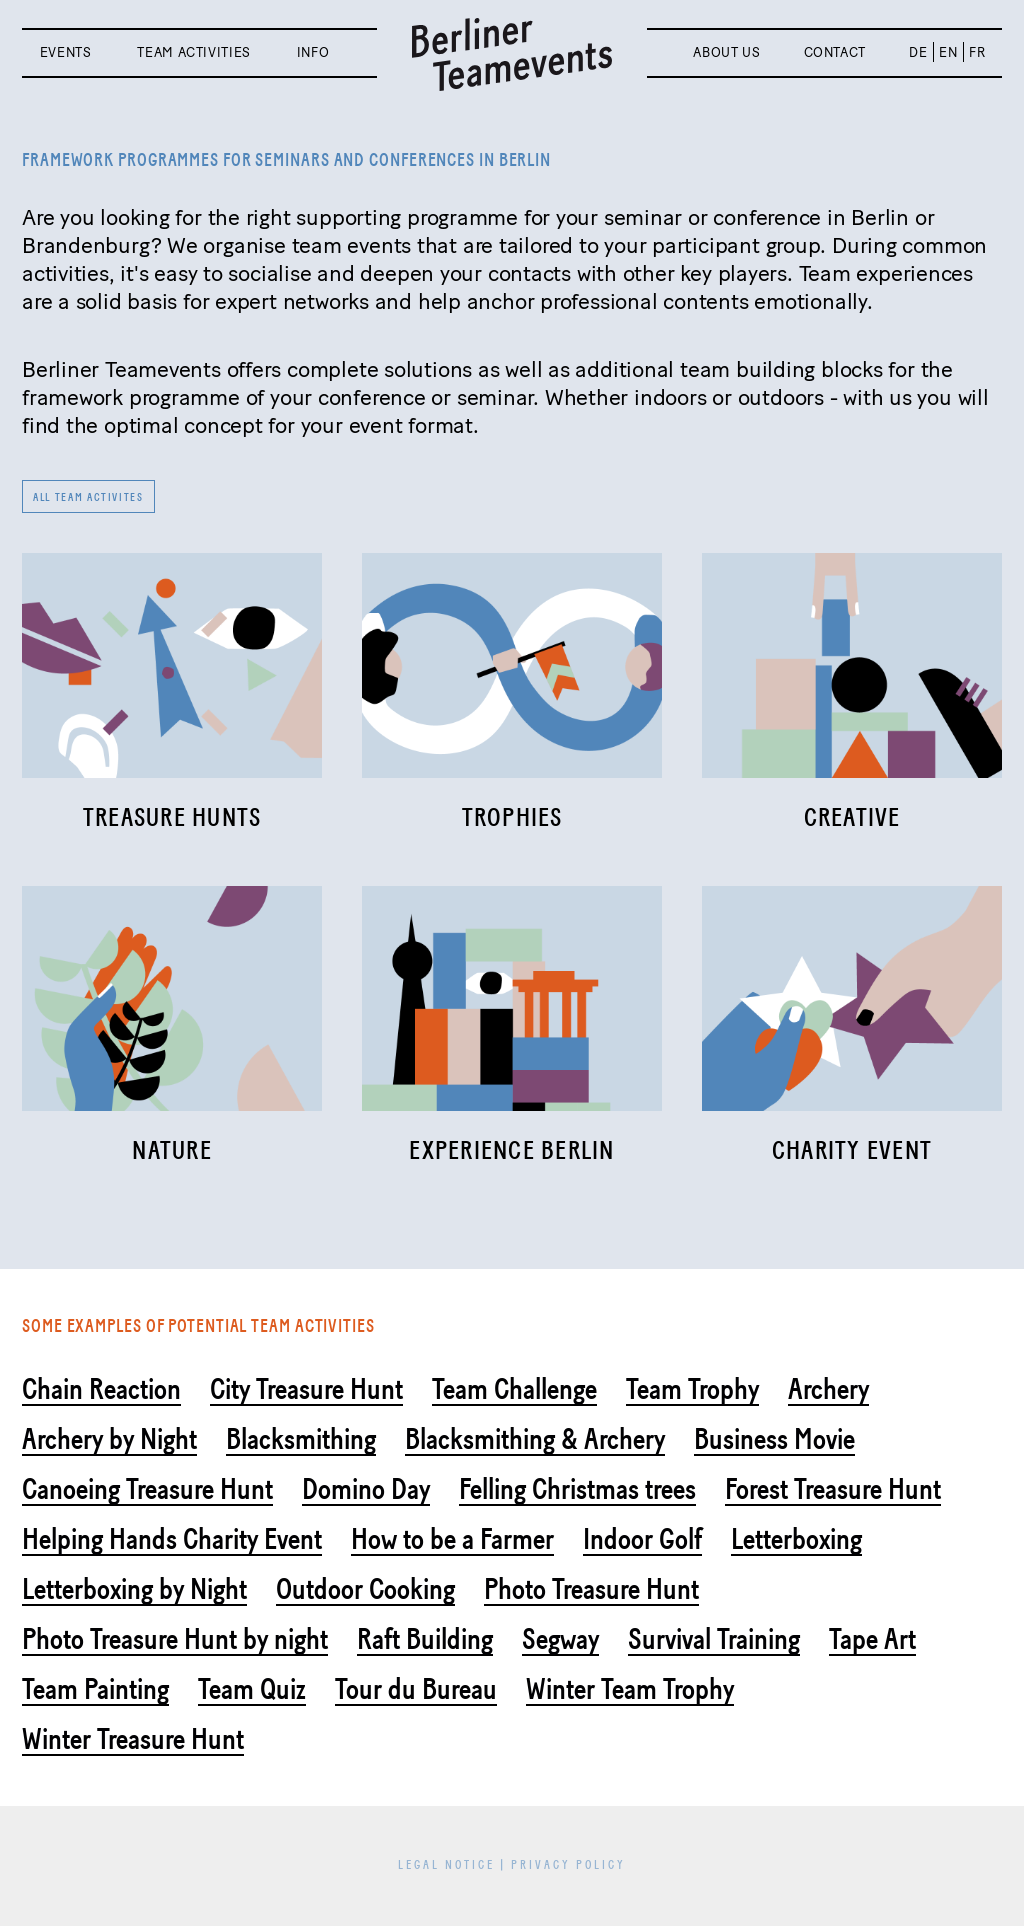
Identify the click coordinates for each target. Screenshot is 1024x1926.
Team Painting (95, 1689)
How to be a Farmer (452, 1539)
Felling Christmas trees (577, 1489)
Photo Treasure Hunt (591, 1589)
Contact (835, 52)
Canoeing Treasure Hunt (147, 1489)
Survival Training (714, 1639)
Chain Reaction (101, 1389)
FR (977, 52)
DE (918, 52)
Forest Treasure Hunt (833, 1489)
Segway (560, 1639)
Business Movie (774, 1439)
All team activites (88, 497)
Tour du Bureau (416, 1689)
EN (948, 52)
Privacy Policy (568, 1865)
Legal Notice (446, 1865)
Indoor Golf (642, 1539)
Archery (828, 1389)
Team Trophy (692, 1389)
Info (313, 52)
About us (726, 52)
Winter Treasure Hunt (133, 1739)
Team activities (194, 52)
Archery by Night (109, 1439)
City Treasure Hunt (306, 1389)
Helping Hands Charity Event (172, 1539)
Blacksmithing (301, 1439)
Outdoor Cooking (365, 1589)
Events (66, 52)
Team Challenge (514, 1389)
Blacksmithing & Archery (535, 1439)
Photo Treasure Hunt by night (175, 1639)
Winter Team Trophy (630, 1689)
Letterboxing (796, 1539)
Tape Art (872, 1639)
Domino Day (366, 1489)
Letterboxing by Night (134, 1589)
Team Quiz (252, 1689)
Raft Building (425, 1639)
